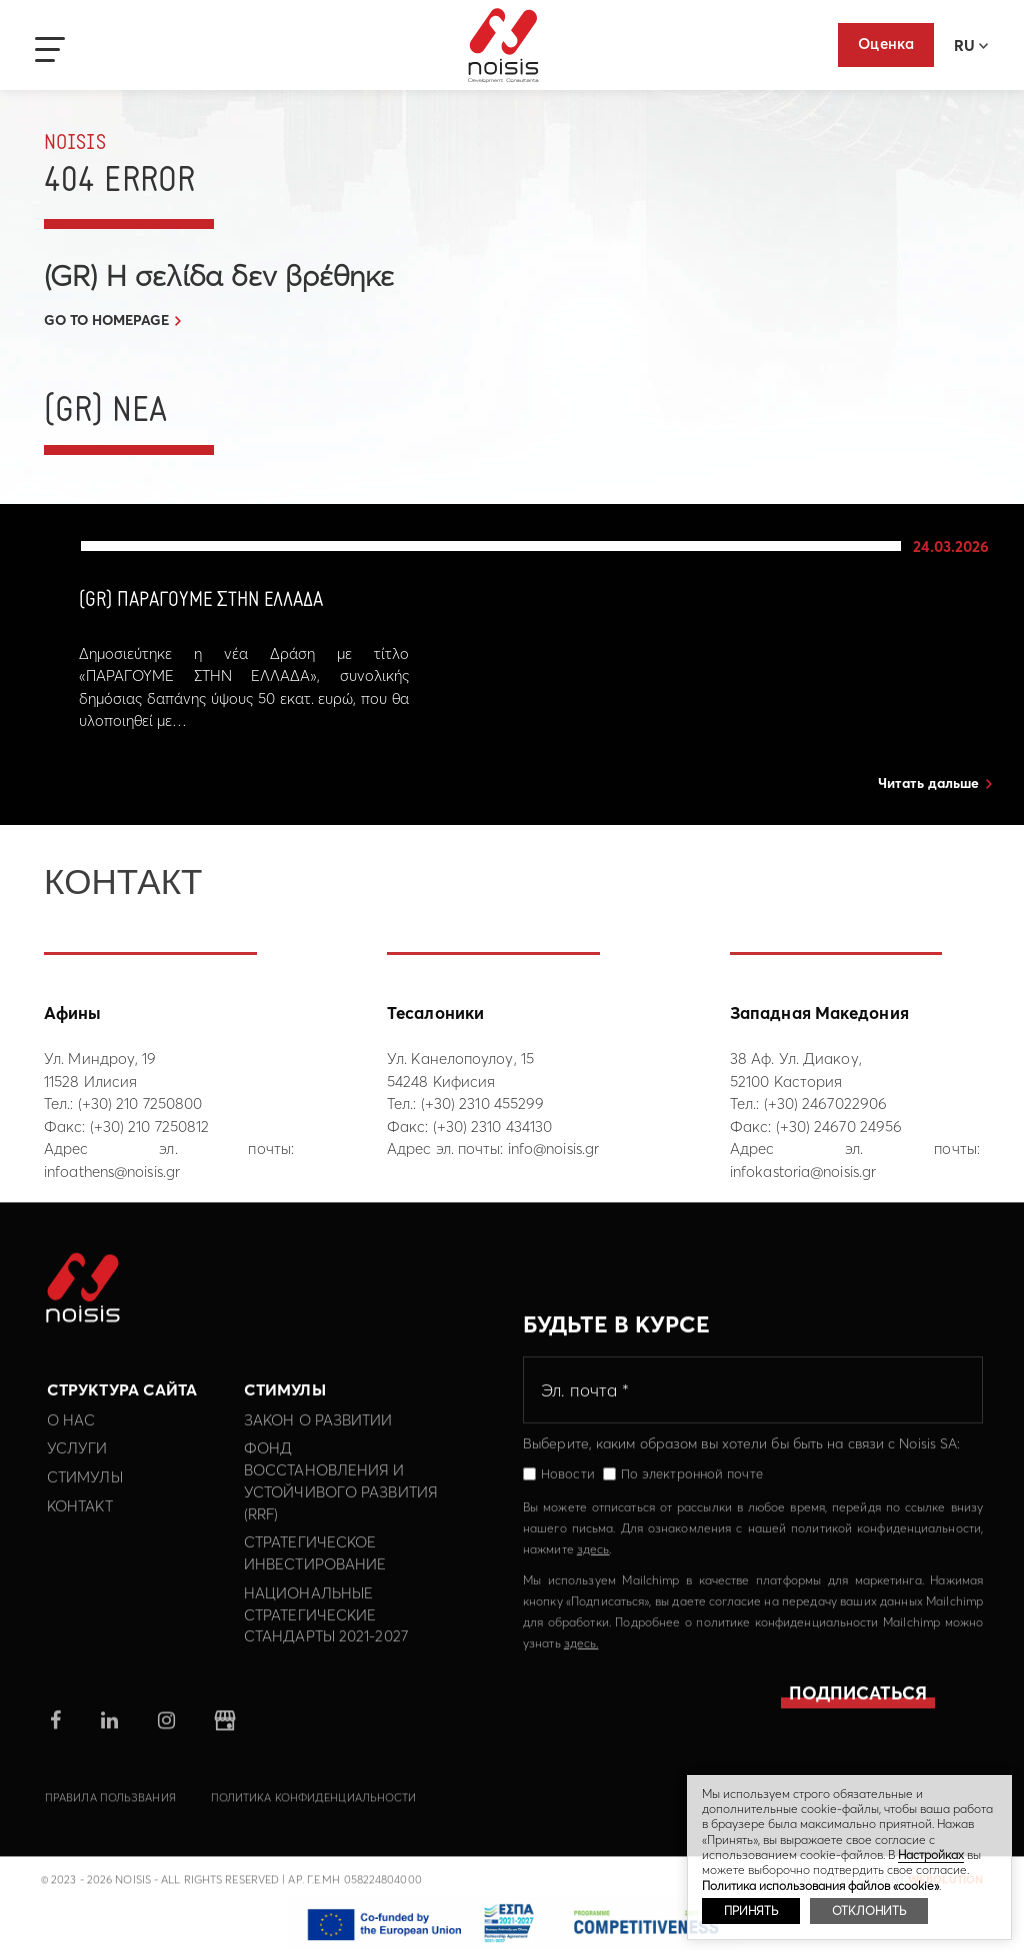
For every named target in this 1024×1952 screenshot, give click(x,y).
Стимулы (85, 1492)
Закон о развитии (318, 1435)
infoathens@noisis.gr (112, 1171)
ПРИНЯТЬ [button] (751, 1910)
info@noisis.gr (553, 1148)
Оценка (886, 43)
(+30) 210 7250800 (140, 1103)
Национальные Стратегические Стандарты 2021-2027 (326, 1630)
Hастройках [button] (931, 1854)
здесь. (581, 1658)
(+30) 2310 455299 (483, 1103)
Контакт (80, 1521)
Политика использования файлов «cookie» (820, 1885)
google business (225, 1736)
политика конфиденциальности (314, 1813)
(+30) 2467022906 (826, 1103)
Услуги (77, 1464)
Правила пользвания (110, 1813)
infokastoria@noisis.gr (803, 1171)
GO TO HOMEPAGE (106, 320)
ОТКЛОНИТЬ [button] (869, 1910)
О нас (71, 1435)
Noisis (503, 46)
